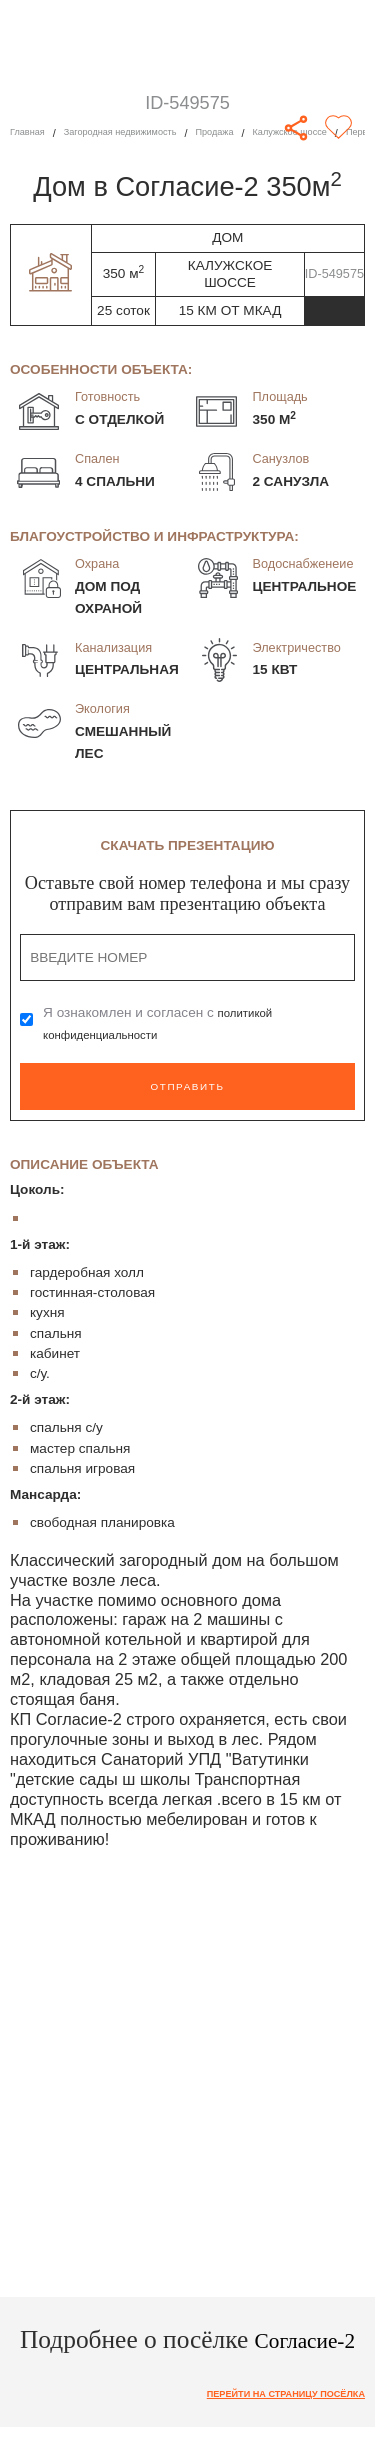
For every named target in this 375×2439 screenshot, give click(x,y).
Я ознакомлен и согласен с (163, 1023)
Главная (30, 133)
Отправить (187, 1086)
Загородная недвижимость (137, 133)
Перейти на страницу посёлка (270, 2395)
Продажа (246, 133)
